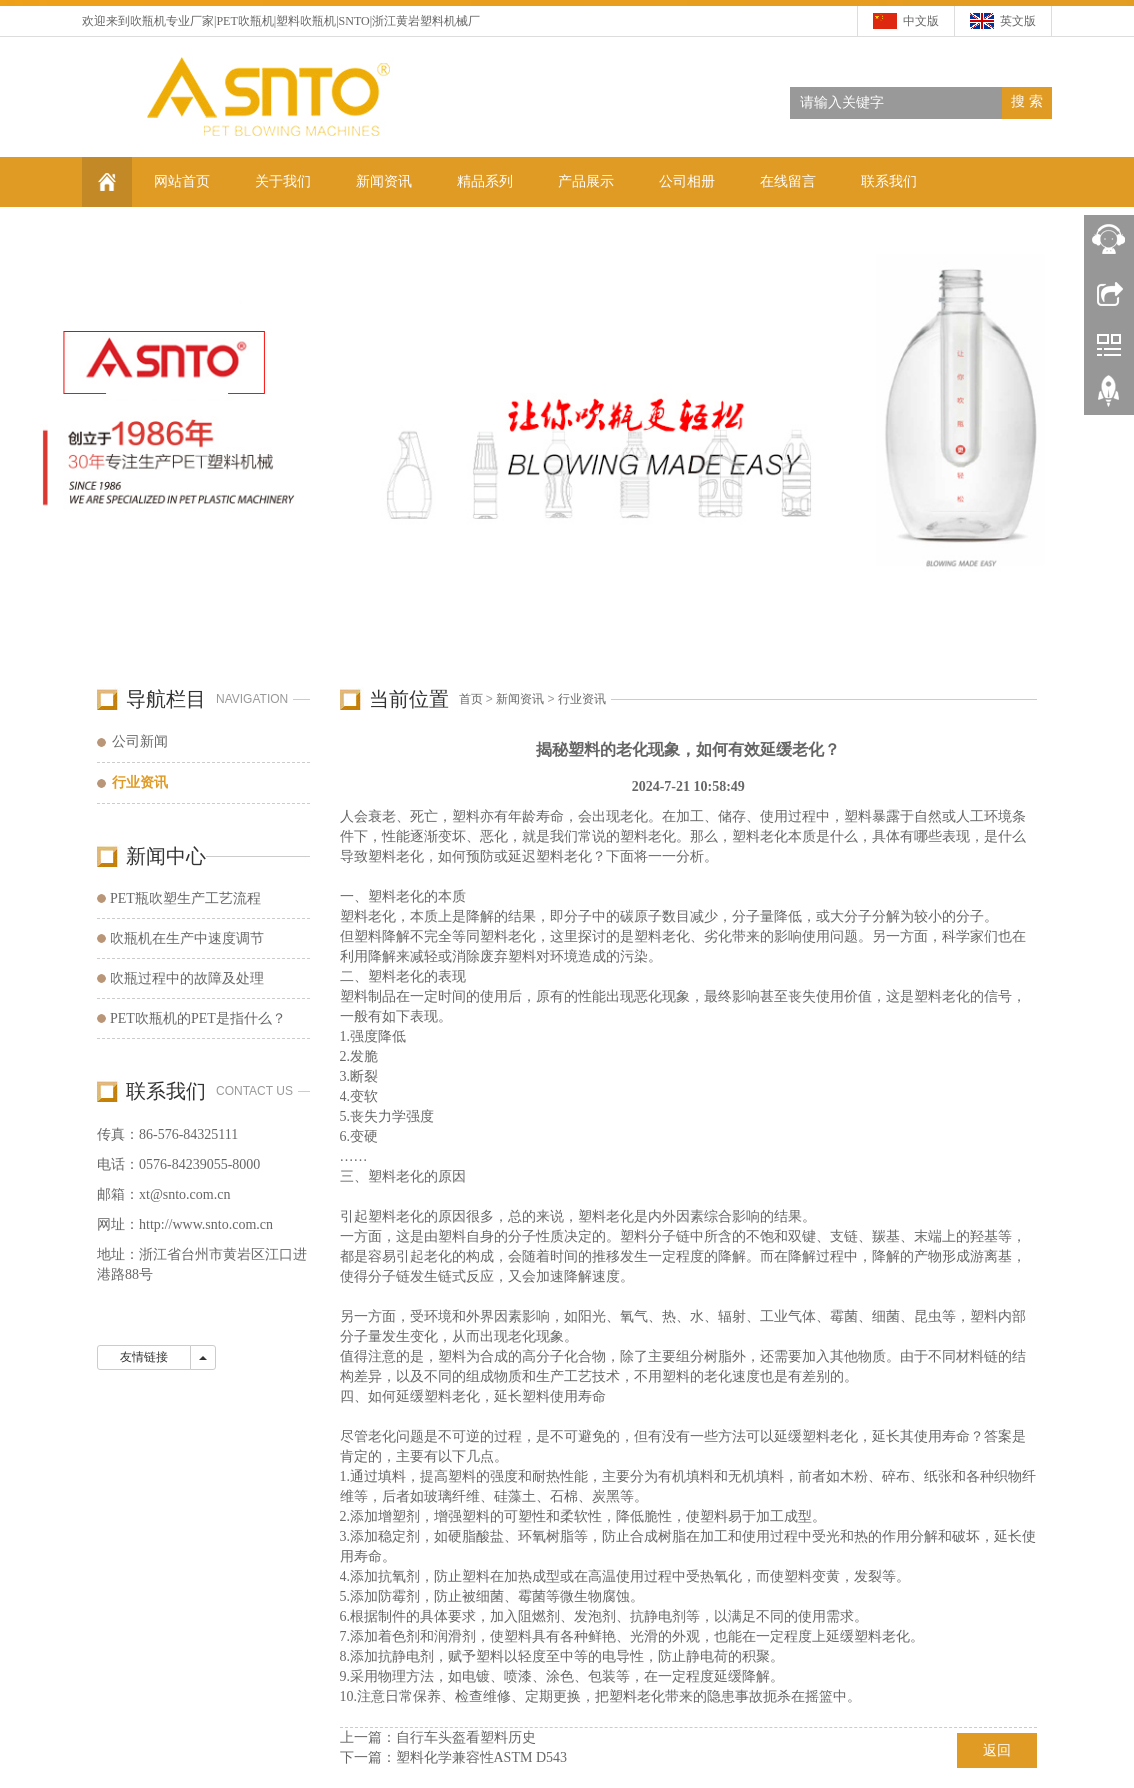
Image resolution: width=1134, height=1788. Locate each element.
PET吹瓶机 (244, 21)
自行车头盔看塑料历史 (466, 1737)
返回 (997, 1750)
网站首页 (182, 181)
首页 (471, 699)
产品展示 (586, 181)
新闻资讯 (384, 181)
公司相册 (687, 181)
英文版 (1018, 21)
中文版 (921, 21)
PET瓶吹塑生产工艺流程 (185, 898)
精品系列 (485, 181)
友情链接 (144, 1357)
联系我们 (889, 181)
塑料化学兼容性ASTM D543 (482, 1757)
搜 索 (1027, 101)
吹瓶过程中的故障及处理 (187, 978)
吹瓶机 (148, 21)
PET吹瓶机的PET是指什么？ (198, 1018)
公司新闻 (140, 741)
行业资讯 (582, 699)
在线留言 (788, 181)
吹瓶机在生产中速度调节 (187, 938)
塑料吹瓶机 (306, 21)
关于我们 (283, 181)
